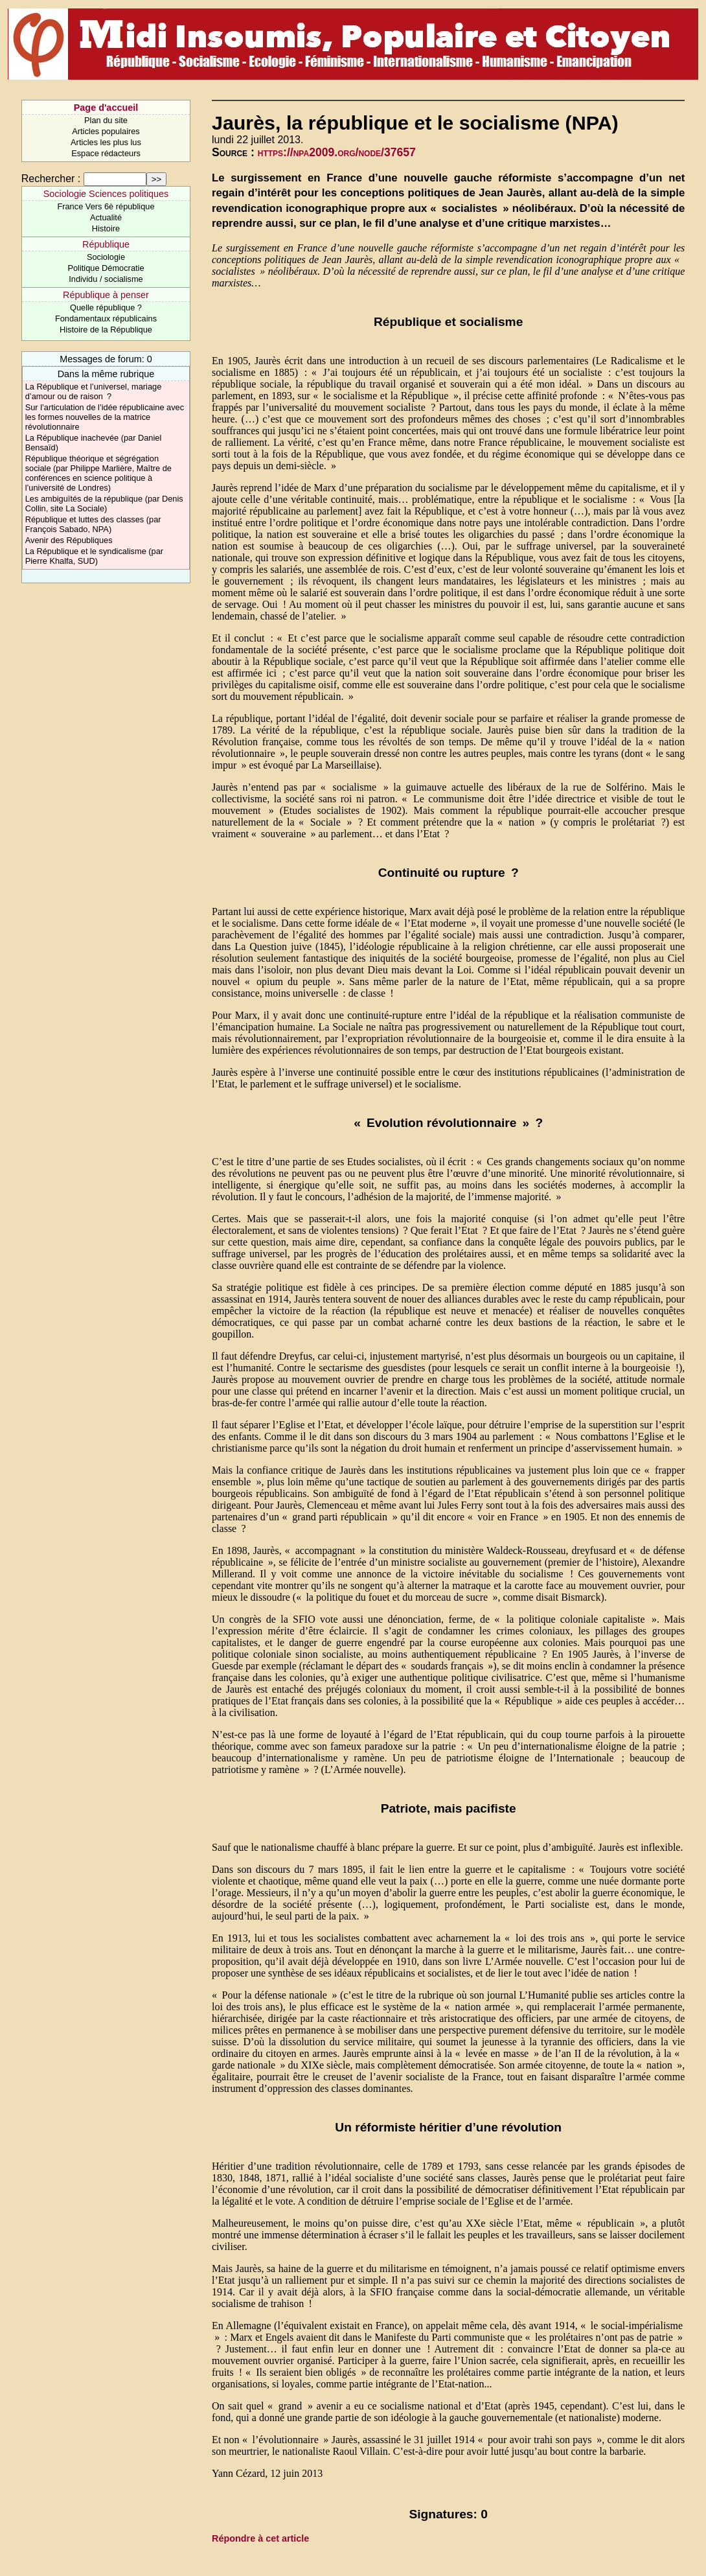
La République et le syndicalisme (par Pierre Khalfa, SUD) (94, 556)
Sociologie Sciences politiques (106, 194)
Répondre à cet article (260, 2538)
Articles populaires (106, 131)
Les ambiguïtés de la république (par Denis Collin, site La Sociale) (104, 503)
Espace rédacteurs (106, 153)
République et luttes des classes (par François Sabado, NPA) (93, 524)
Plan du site (106, 120)
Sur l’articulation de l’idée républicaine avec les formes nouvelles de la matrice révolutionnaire (104, 417)
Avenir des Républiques (69, 540)
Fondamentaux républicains (106, 318)
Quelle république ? (106, 307)
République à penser (106, 295)
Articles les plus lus (106, 142)
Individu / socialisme (106, 279)
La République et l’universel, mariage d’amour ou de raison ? (93, 391)
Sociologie (106, 257)
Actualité (106, 217)
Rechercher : (51, 178)
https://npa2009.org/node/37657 (337, 152)
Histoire (106, 228)
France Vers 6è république (105, 206)
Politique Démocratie (105, 268)
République (106, 244)
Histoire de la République (106, 329)
